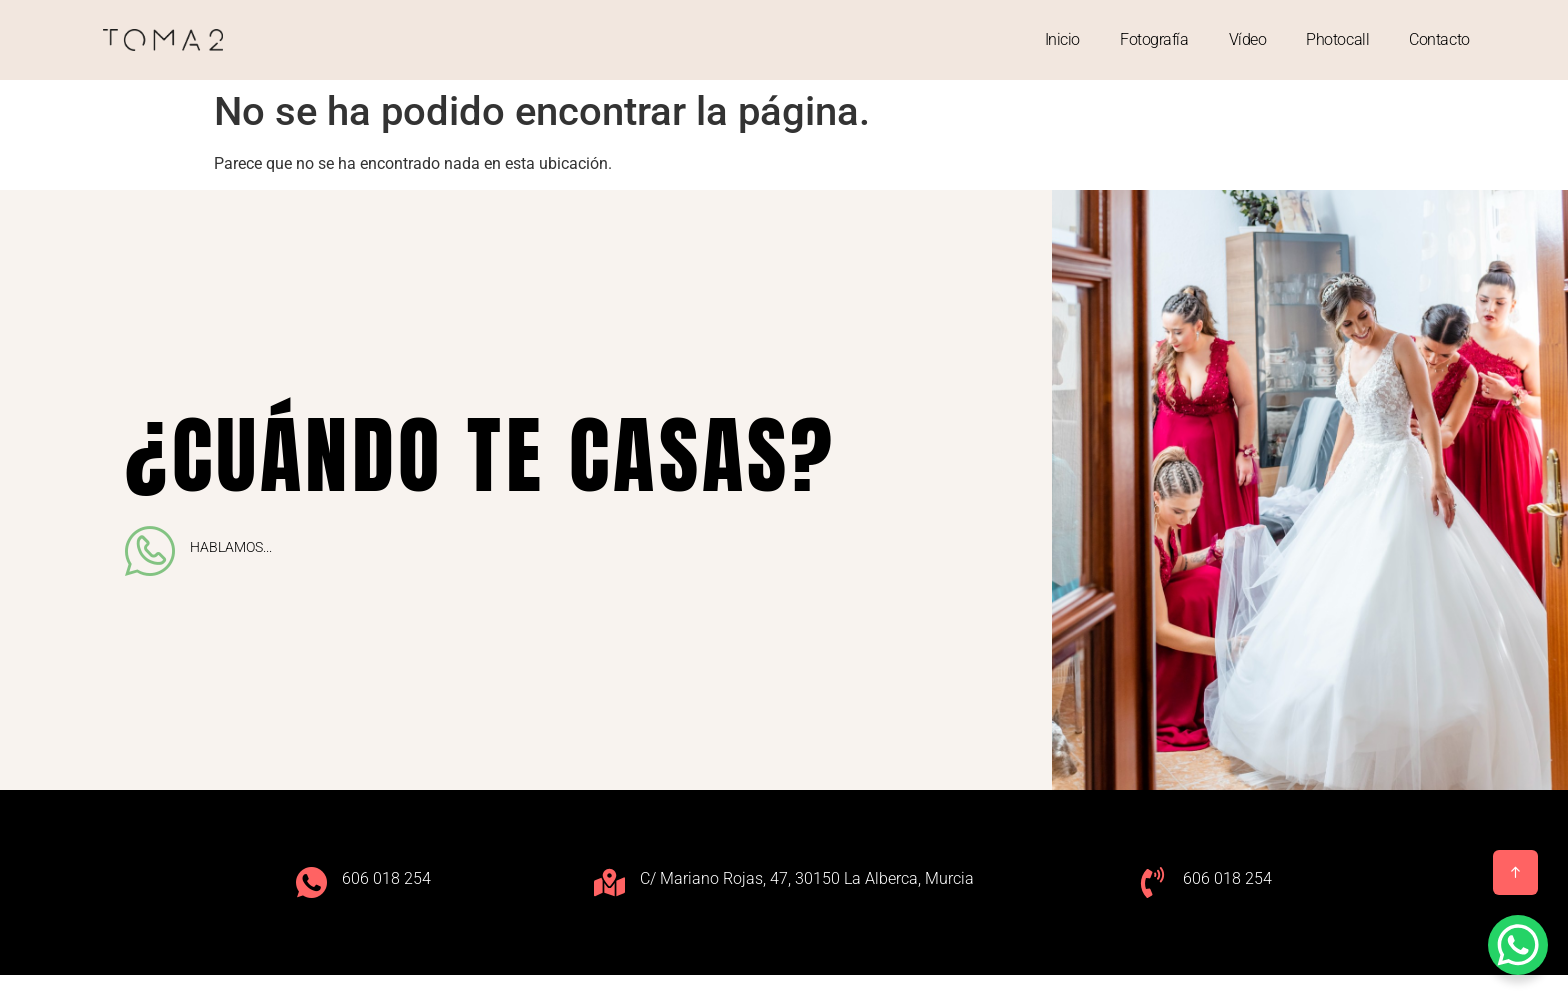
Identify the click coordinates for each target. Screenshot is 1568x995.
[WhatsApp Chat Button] (1518, 945)
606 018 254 (386, 878)
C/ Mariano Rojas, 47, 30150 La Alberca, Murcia (807, 878)
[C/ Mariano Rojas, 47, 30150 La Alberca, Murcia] (609, 882)
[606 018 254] (311, 882)
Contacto (1439, 39)
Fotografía (1154, 39)
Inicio (1062, 39)
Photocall (1337, 39)
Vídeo (1248, 39)
